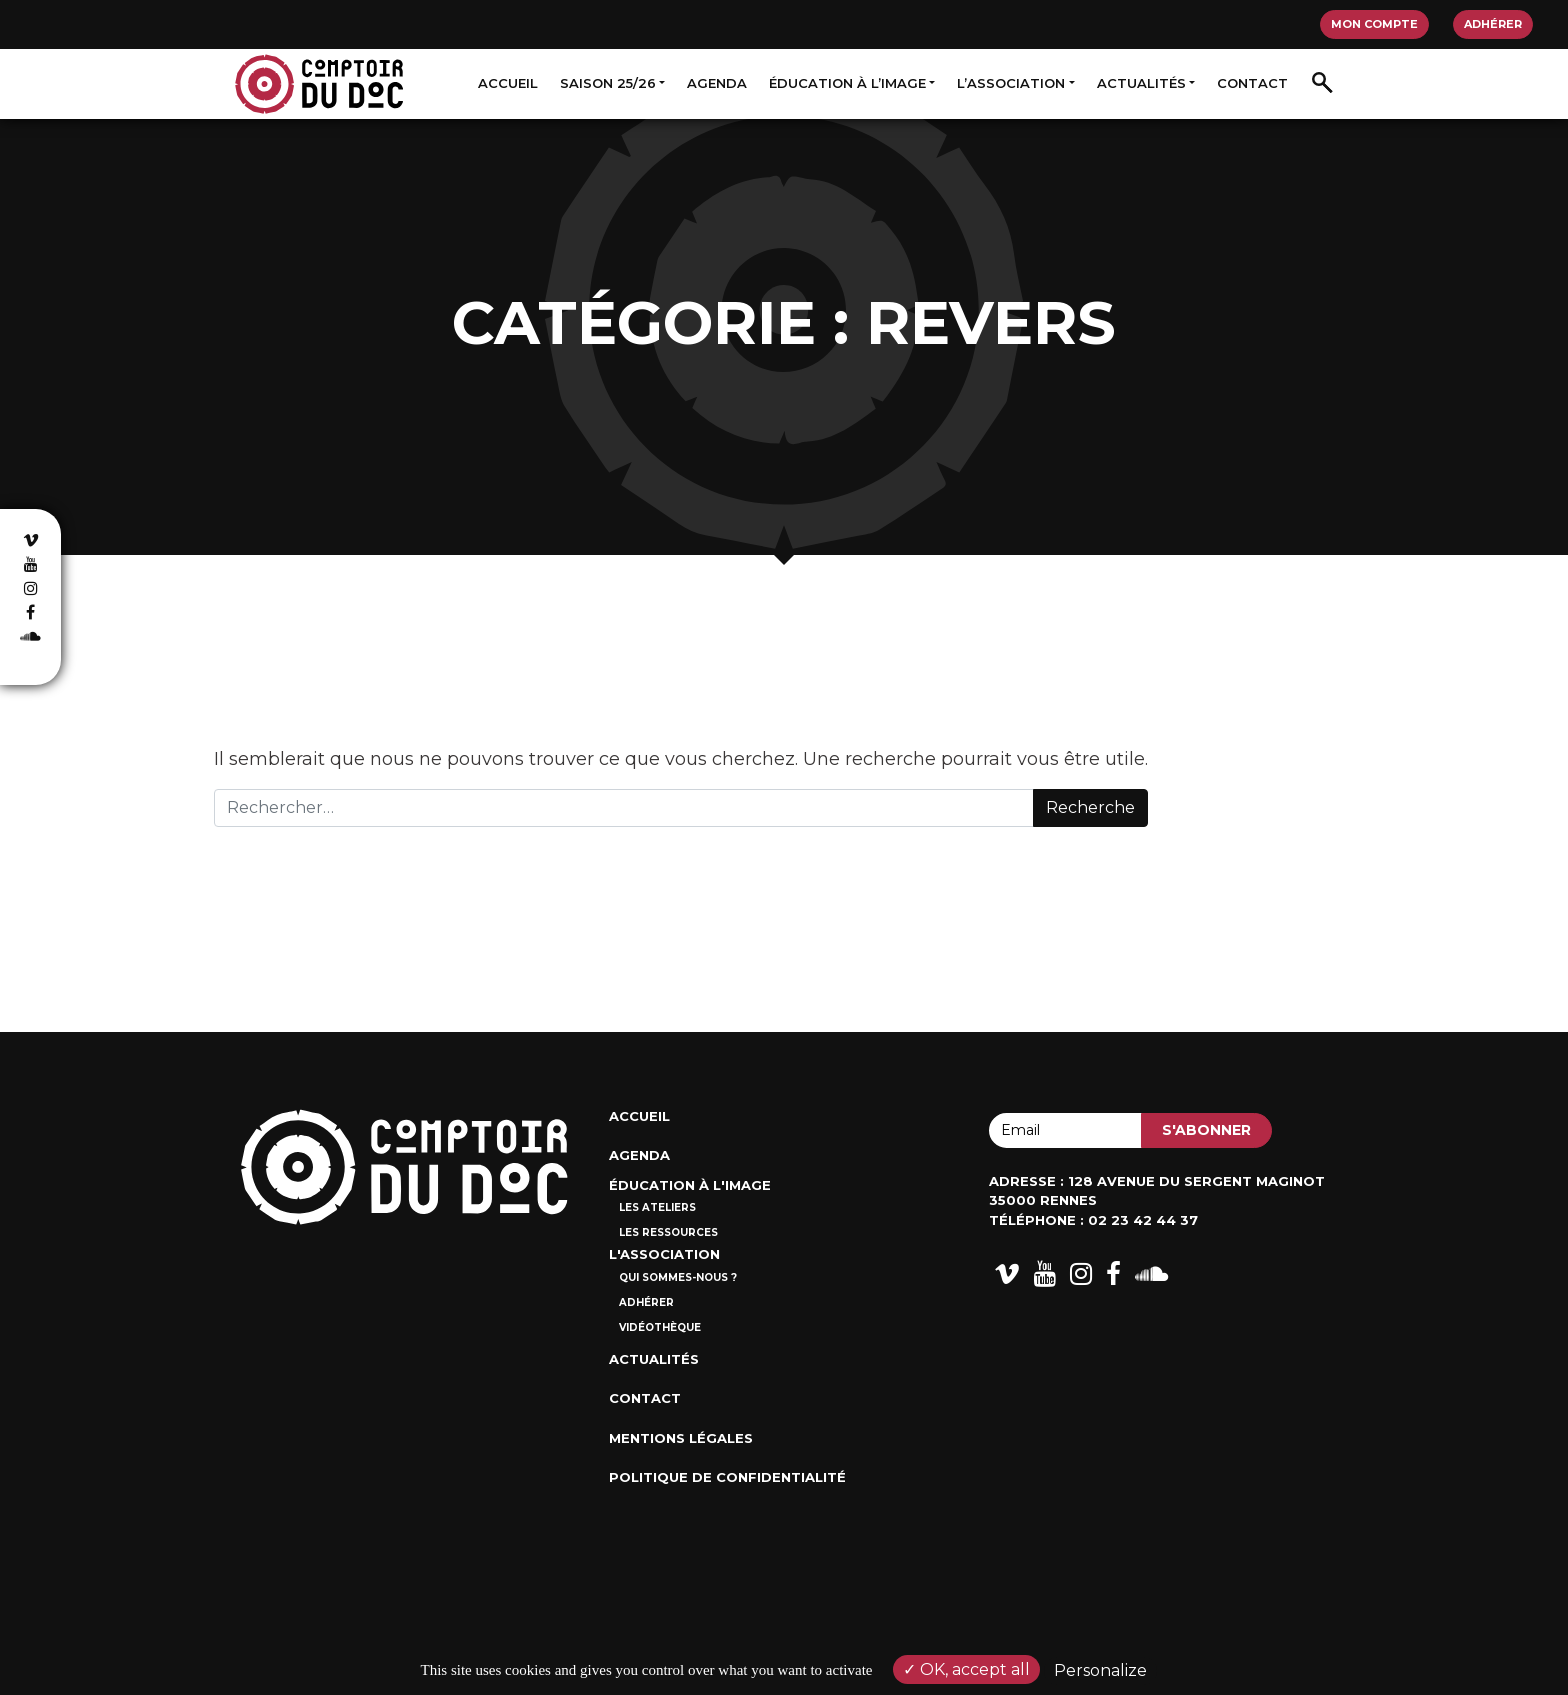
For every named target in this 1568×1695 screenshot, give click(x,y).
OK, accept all (966, 1669)
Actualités (1141, 83)
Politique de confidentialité (727, 1477)
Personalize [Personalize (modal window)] (1100, 1670)
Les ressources (668, 1232)
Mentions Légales (681, 1438)
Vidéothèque (660, 1327)
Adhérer (1493, 24)
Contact (1252, 83)
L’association (1011, 83)
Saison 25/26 (608, 83)
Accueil (508, 83)
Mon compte (1374, 24)
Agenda (717, 83)
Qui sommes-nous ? (678, 1277)
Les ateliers (657, 1207)
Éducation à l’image (847, 83)
